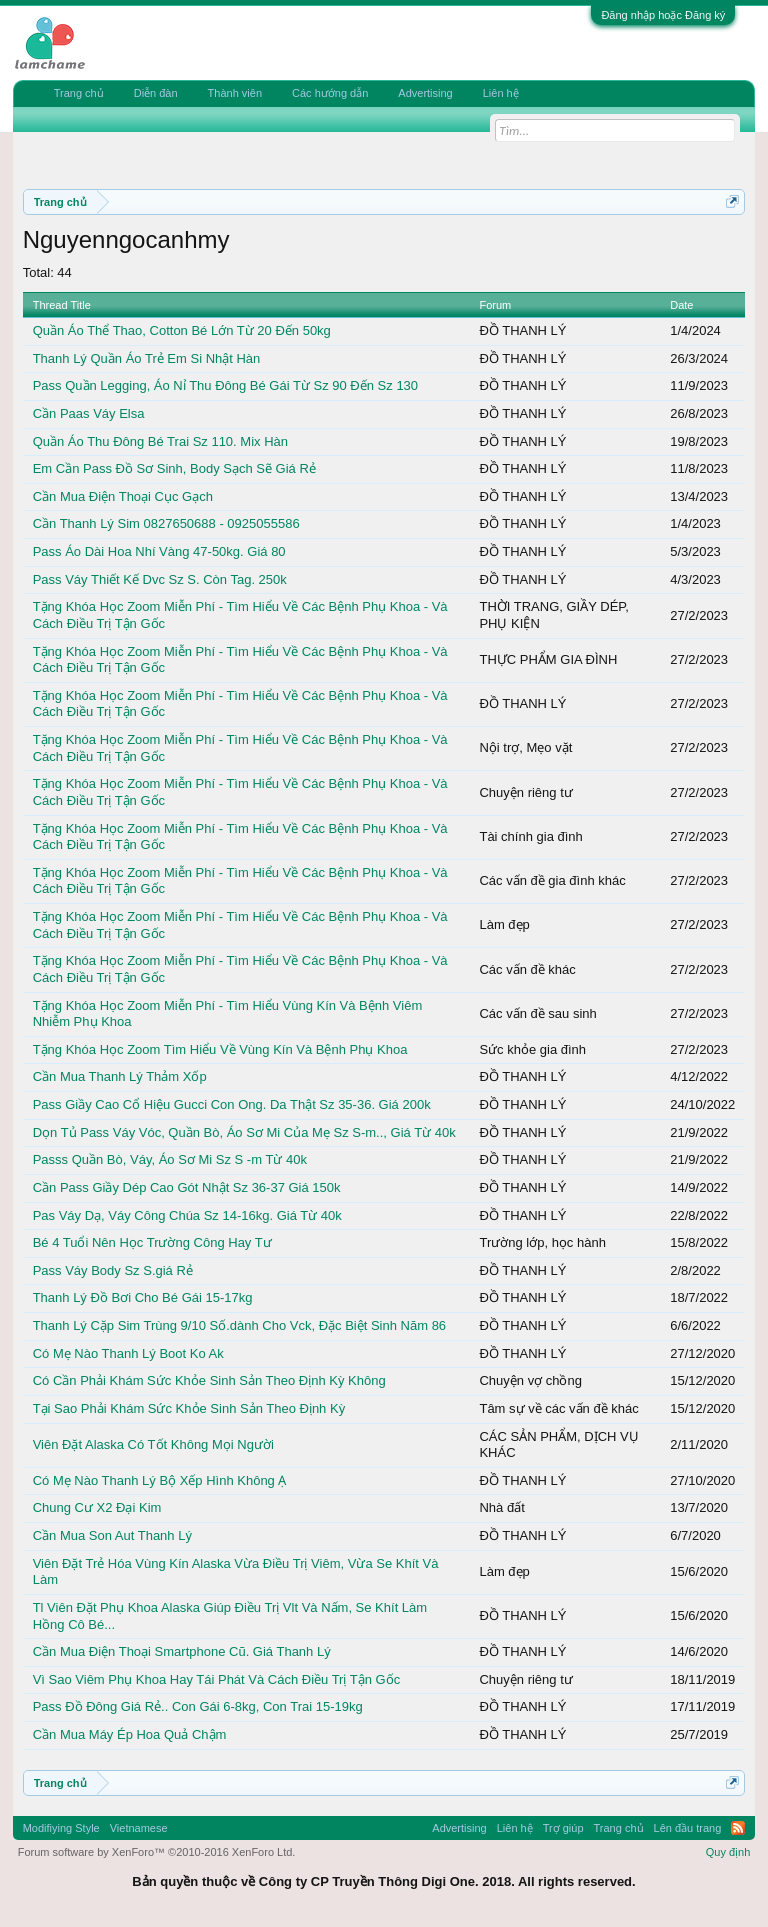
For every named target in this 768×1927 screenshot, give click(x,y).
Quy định (728, 1852)
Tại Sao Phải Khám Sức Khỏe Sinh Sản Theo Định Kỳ (189, 1408)
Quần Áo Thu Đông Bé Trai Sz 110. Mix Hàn (160, 441)
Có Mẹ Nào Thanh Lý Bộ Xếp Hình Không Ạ (160, 1480)
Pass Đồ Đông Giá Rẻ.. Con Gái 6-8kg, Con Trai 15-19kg (198, 1706)
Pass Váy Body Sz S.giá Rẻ (113, 1270)
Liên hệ (501, 93)
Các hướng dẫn (330, 93)
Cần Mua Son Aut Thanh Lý (112, 1535)
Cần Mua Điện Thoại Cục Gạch (123, 496)
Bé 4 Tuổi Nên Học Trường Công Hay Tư (152, 1242)
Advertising (425, 93)
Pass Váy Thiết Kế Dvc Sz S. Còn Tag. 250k (160, 579)
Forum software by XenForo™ (157, 1852)
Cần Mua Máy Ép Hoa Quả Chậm (130, 1734)
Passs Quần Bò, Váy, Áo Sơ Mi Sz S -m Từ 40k (170, 1159)
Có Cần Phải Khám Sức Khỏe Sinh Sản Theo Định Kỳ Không (209, 1380)
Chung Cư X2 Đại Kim (97, 1507)
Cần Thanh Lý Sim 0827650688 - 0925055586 (166, 523)
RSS (738, 1828)
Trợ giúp (563, 1828)
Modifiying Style (61, 1828)
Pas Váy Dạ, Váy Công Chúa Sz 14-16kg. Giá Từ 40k (187, 1215)
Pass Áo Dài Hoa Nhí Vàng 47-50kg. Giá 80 (159, 551)
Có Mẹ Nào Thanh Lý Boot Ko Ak (128, 1353)
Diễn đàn (156, 93)
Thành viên (235, 93)
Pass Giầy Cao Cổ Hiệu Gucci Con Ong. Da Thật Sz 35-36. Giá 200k (232, 1104)
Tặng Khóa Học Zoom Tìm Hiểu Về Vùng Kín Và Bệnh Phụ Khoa (220, 1049)
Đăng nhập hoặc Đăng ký (663, 15)
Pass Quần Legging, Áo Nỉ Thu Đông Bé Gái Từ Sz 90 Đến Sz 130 (225, 385)
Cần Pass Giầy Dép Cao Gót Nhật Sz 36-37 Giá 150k (187, 1187)
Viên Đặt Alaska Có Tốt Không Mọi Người (153, 1444)
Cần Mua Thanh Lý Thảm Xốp (120, 1076)
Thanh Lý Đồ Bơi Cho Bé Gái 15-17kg (143, 1297)
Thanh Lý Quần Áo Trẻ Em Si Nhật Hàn (147, 358)
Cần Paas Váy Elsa (89, 413)
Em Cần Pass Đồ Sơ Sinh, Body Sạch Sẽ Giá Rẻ (174, 468)
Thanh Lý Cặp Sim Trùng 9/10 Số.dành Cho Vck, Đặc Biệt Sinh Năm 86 (239, 1325)
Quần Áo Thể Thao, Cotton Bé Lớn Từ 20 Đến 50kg (182, 330)
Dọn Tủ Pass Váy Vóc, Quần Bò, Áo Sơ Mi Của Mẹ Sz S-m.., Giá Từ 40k (244, 1132)
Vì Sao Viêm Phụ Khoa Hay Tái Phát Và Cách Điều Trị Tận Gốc (217, 1679)
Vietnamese (139, 1828)
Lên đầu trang (688, 1828)
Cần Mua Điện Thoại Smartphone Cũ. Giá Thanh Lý (182, 1651)
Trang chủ (79, 93)
